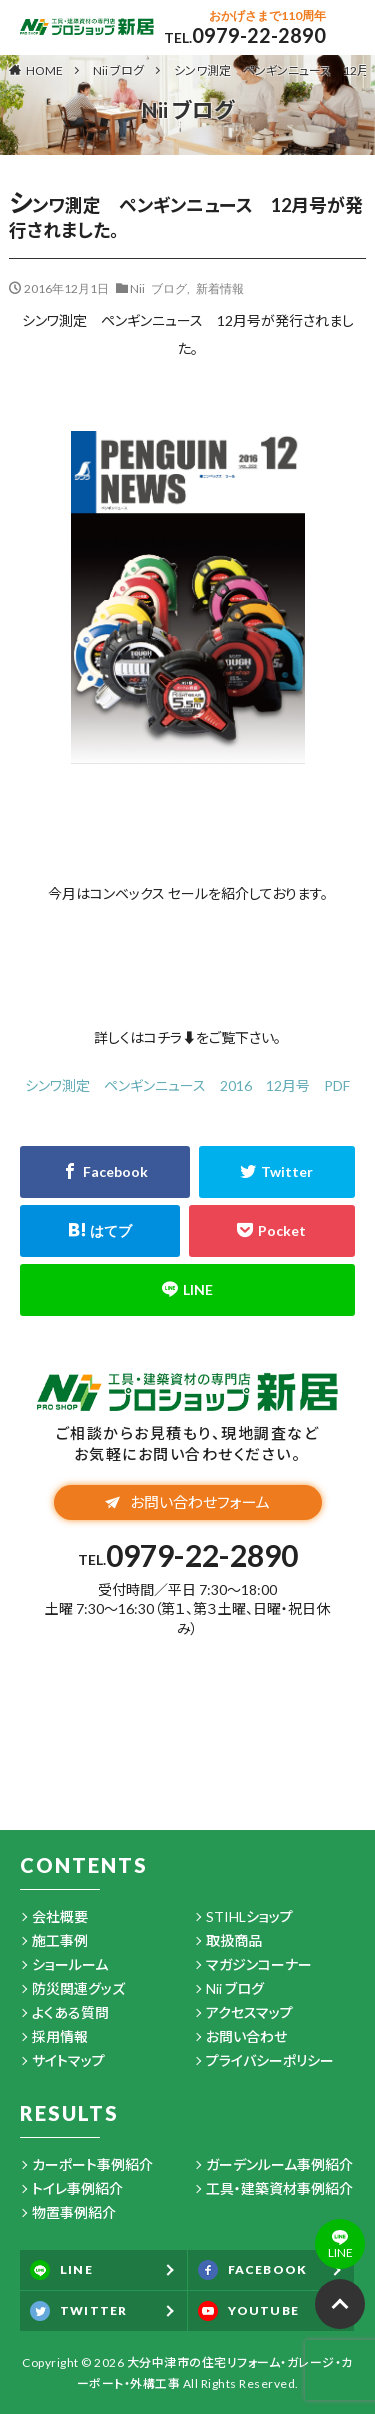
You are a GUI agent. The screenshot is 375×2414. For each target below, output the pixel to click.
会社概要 (60, 1916)
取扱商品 (234, 1940)
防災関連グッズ (78, 1988)
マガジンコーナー (259, 1964)
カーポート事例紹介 (92, 2164)
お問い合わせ (246, 2036)
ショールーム (70, 1964)
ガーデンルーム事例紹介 (279, 2164)
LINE (61, 2270)
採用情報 (60, 2036)
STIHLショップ (249, 1916)
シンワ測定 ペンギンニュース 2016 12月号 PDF (187, 1085)
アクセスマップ (249, 2012)
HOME (44, 70)
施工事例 (60, 1940)
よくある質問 (70, 2012)
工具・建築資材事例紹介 (279, 2188)
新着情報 (220, 288)
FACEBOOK (253, 2270)
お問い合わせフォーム (187, 1502)
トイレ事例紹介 (77, 2188)
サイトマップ (68, 2060)
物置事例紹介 (74, 2212)
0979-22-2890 (259, 35)
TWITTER (78, 2311)
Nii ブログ (118, 70)
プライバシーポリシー (270, 2060)
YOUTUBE (248, 2311)
